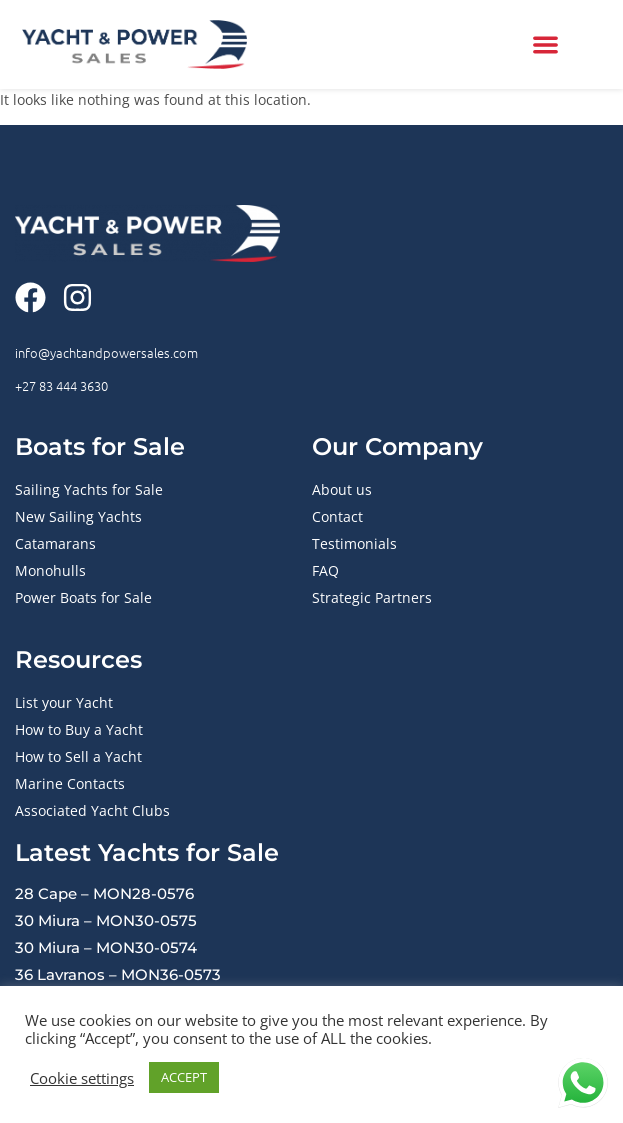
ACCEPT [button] (184, 1077)
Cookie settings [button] (82, 1078)
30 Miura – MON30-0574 (106, 947)
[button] (545, 44)
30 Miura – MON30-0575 (106, 920)
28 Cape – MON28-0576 (104, 893)
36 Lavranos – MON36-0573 (118, 974)
